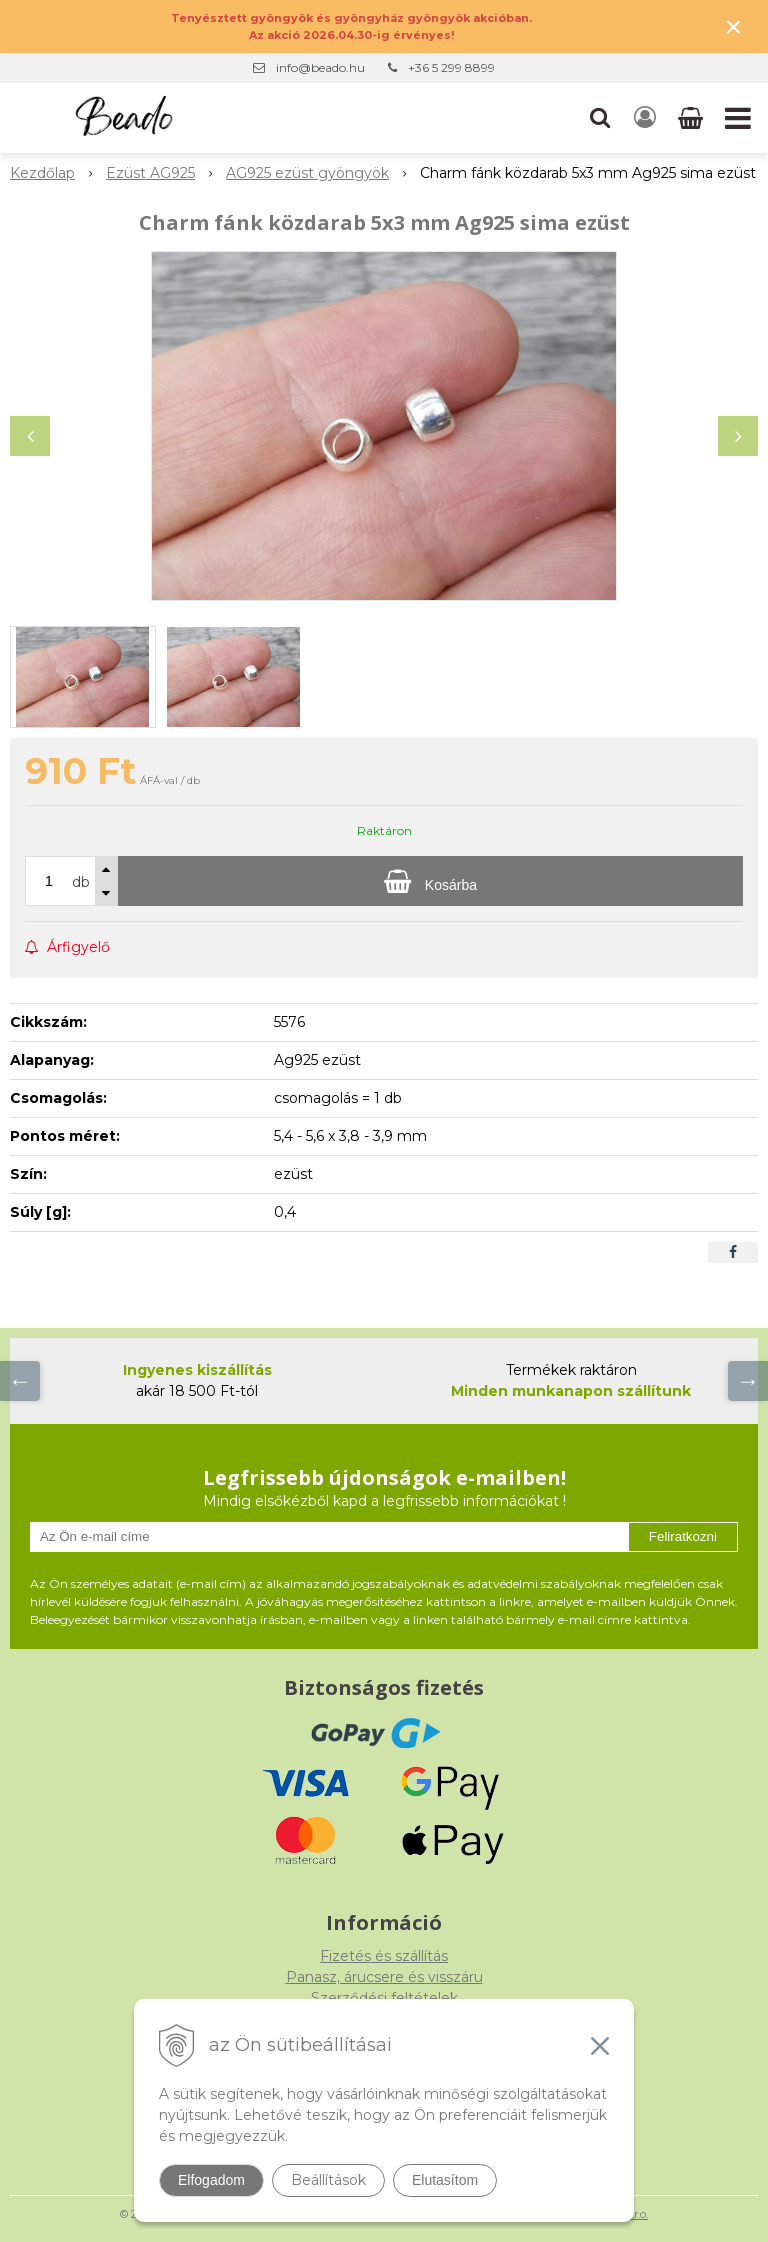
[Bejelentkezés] (645, 118)
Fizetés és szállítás (384, 1956)
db (81, 882)
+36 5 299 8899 (451, 67)
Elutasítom (445, 2180)
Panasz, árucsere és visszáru (384, 1977)
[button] (600, 118)
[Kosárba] (430, 881)
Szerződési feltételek (384, 1998)
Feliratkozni (683, 1536)
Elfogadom (211, 2180)
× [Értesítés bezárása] (734, 26)
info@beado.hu (320, 67)
